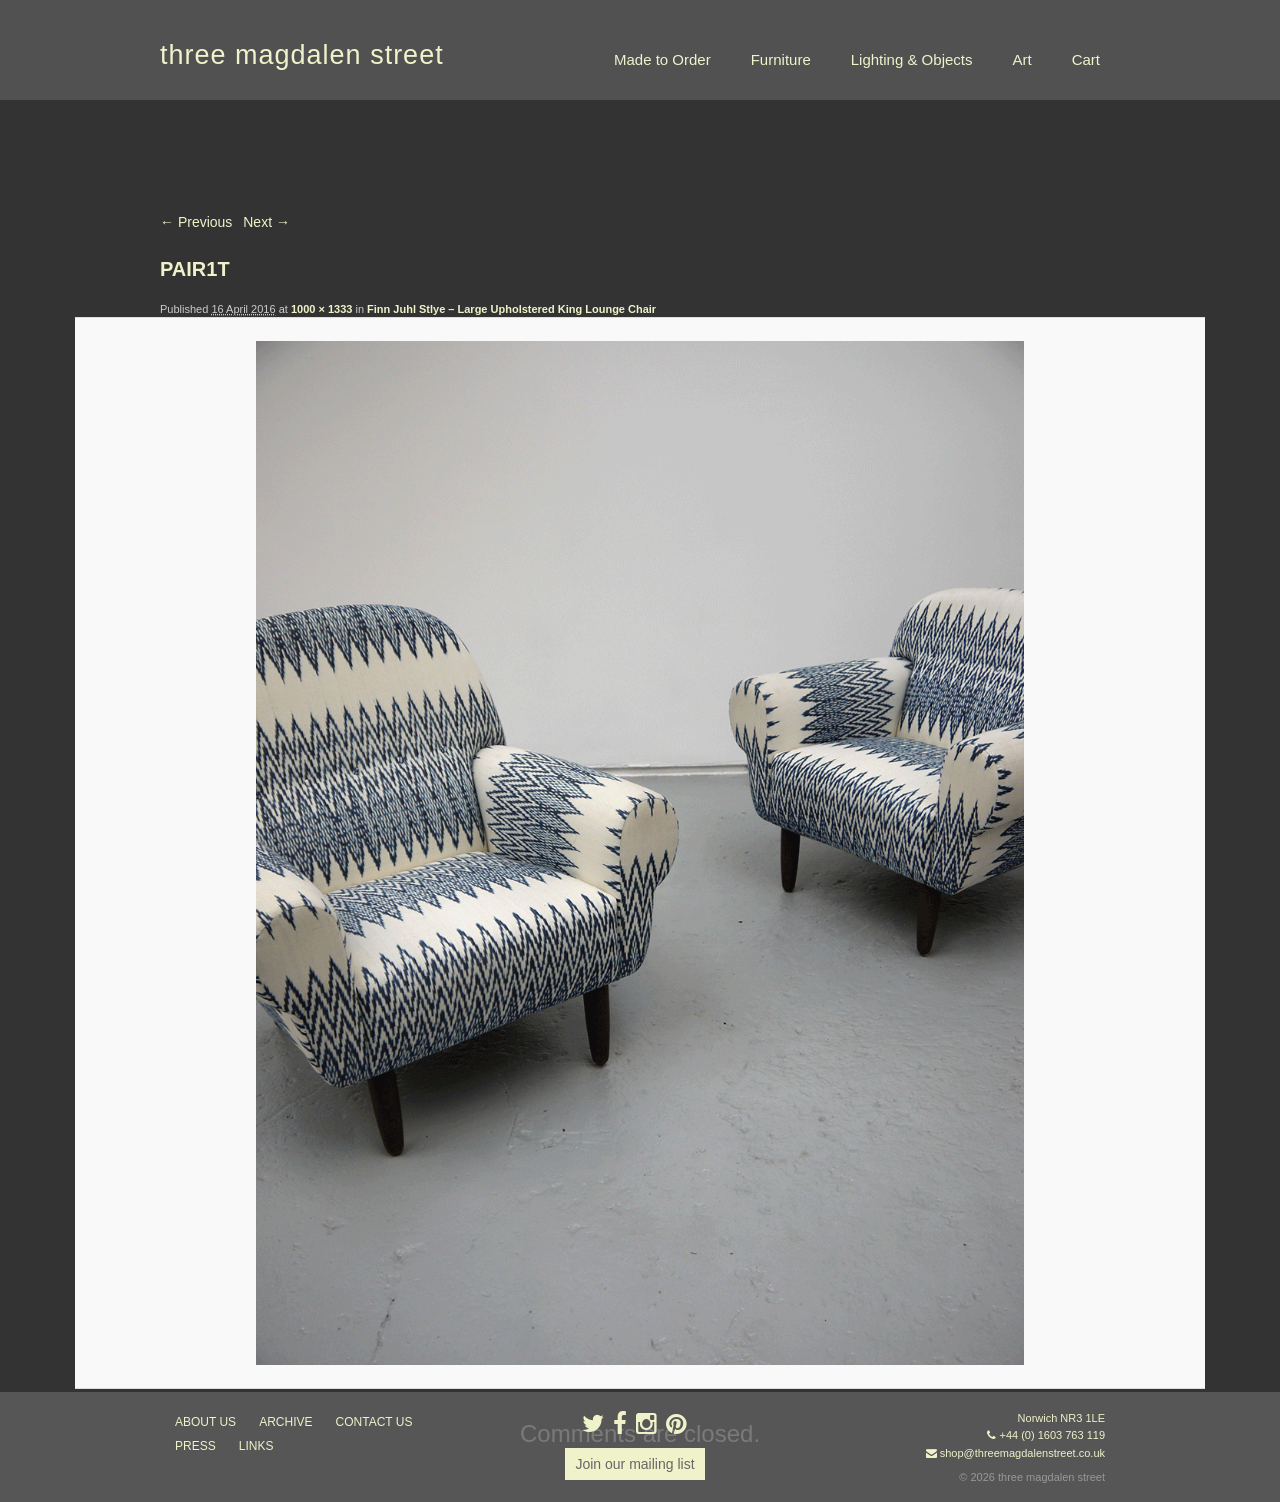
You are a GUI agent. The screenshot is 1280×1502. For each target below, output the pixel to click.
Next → (266, 222)
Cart (1086, 59)
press (195, 1446)
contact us (374, 1422)
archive (285, 1422)
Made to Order (662, 59)
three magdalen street (302, 55)
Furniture (781, 59)
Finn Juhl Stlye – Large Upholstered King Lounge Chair (511, 309)
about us (205, 1422)
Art (1021, 59)
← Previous (196, 222)
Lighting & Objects (912, 59)
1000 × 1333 (321, 309)
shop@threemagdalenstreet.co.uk (1022, 1453)
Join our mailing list (634, 1464)
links (256, 1446)
